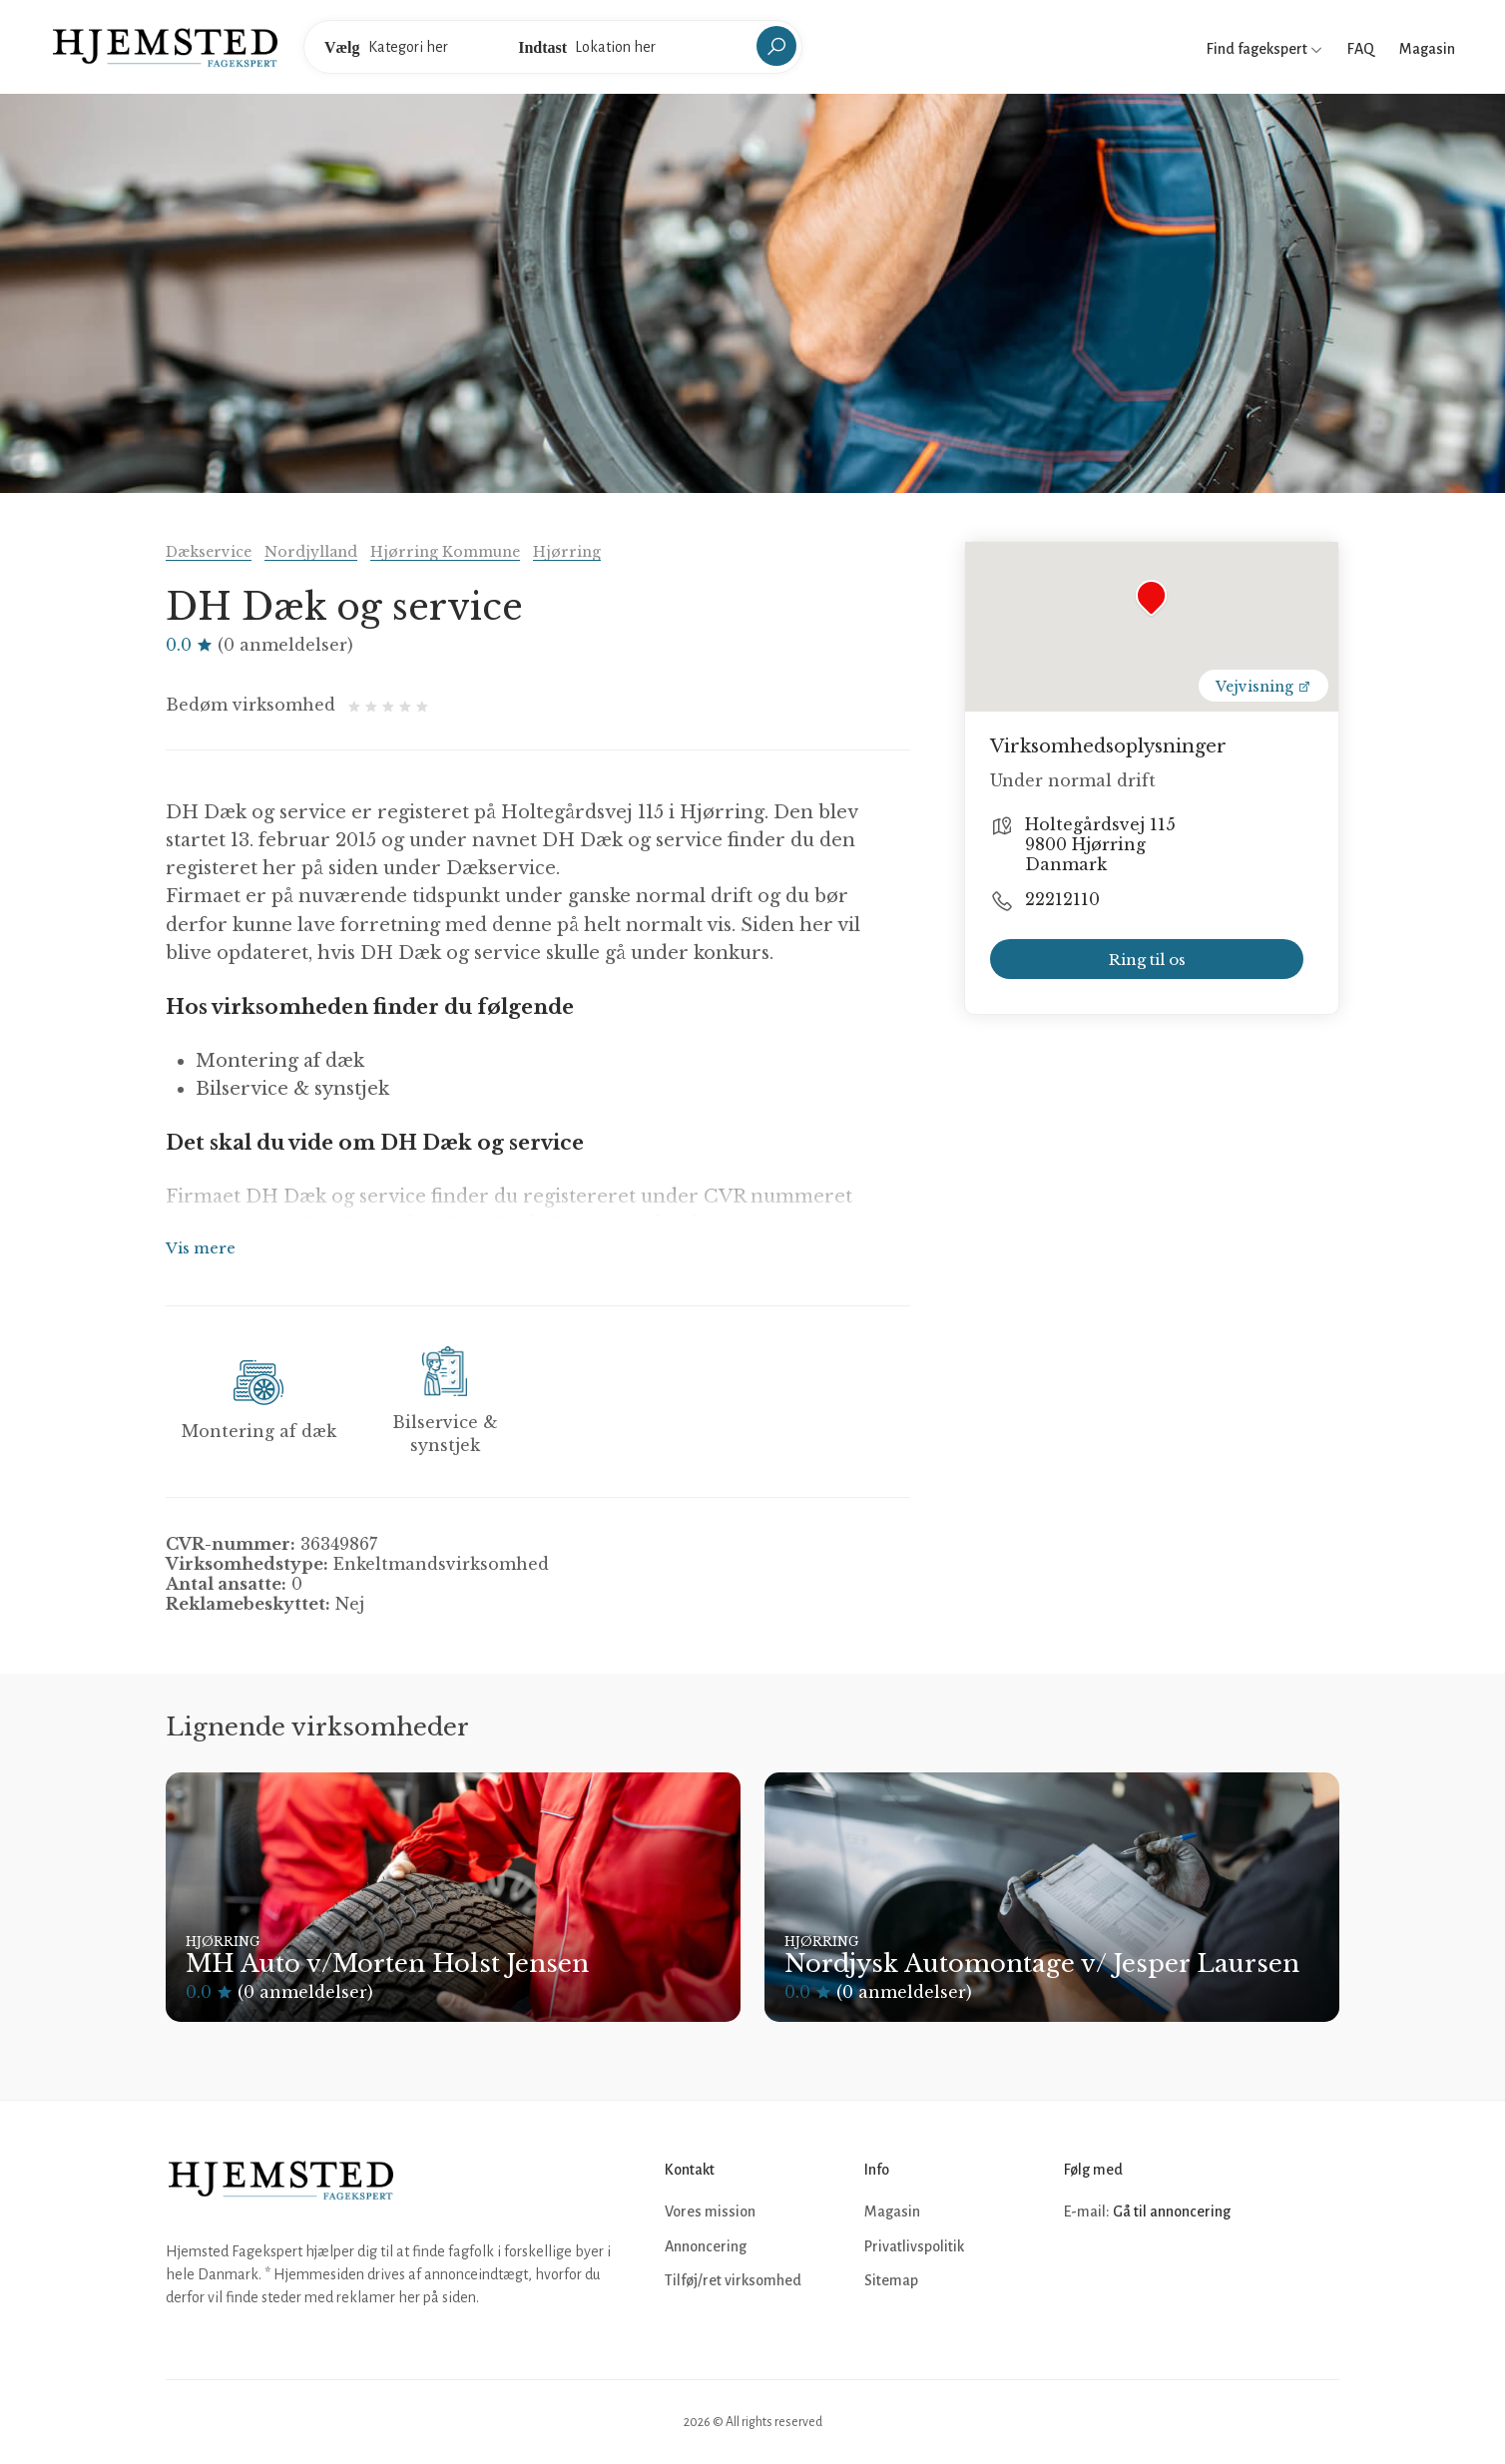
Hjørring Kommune (445, 552)
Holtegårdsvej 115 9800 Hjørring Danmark (1100, 844)
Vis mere (201, 1247)
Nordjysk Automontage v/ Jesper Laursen (1041, 1963)
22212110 (1062, 899)
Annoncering (706, 2246)
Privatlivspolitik (914, 2246)
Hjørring (567, 552)
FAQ (1360, 49)
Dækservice (208, 552)
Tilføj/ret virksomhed (733, 2280)
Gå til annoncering (1172, 2211)
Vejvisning (1263, 687)
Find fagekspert (1264, 49)
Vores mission (710, 2211)
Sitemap (891, 2280)
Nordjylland (310, 552)
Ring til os (1147, 959)
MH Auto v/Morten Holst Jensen (387, 1963)
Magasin (1427, 49)
